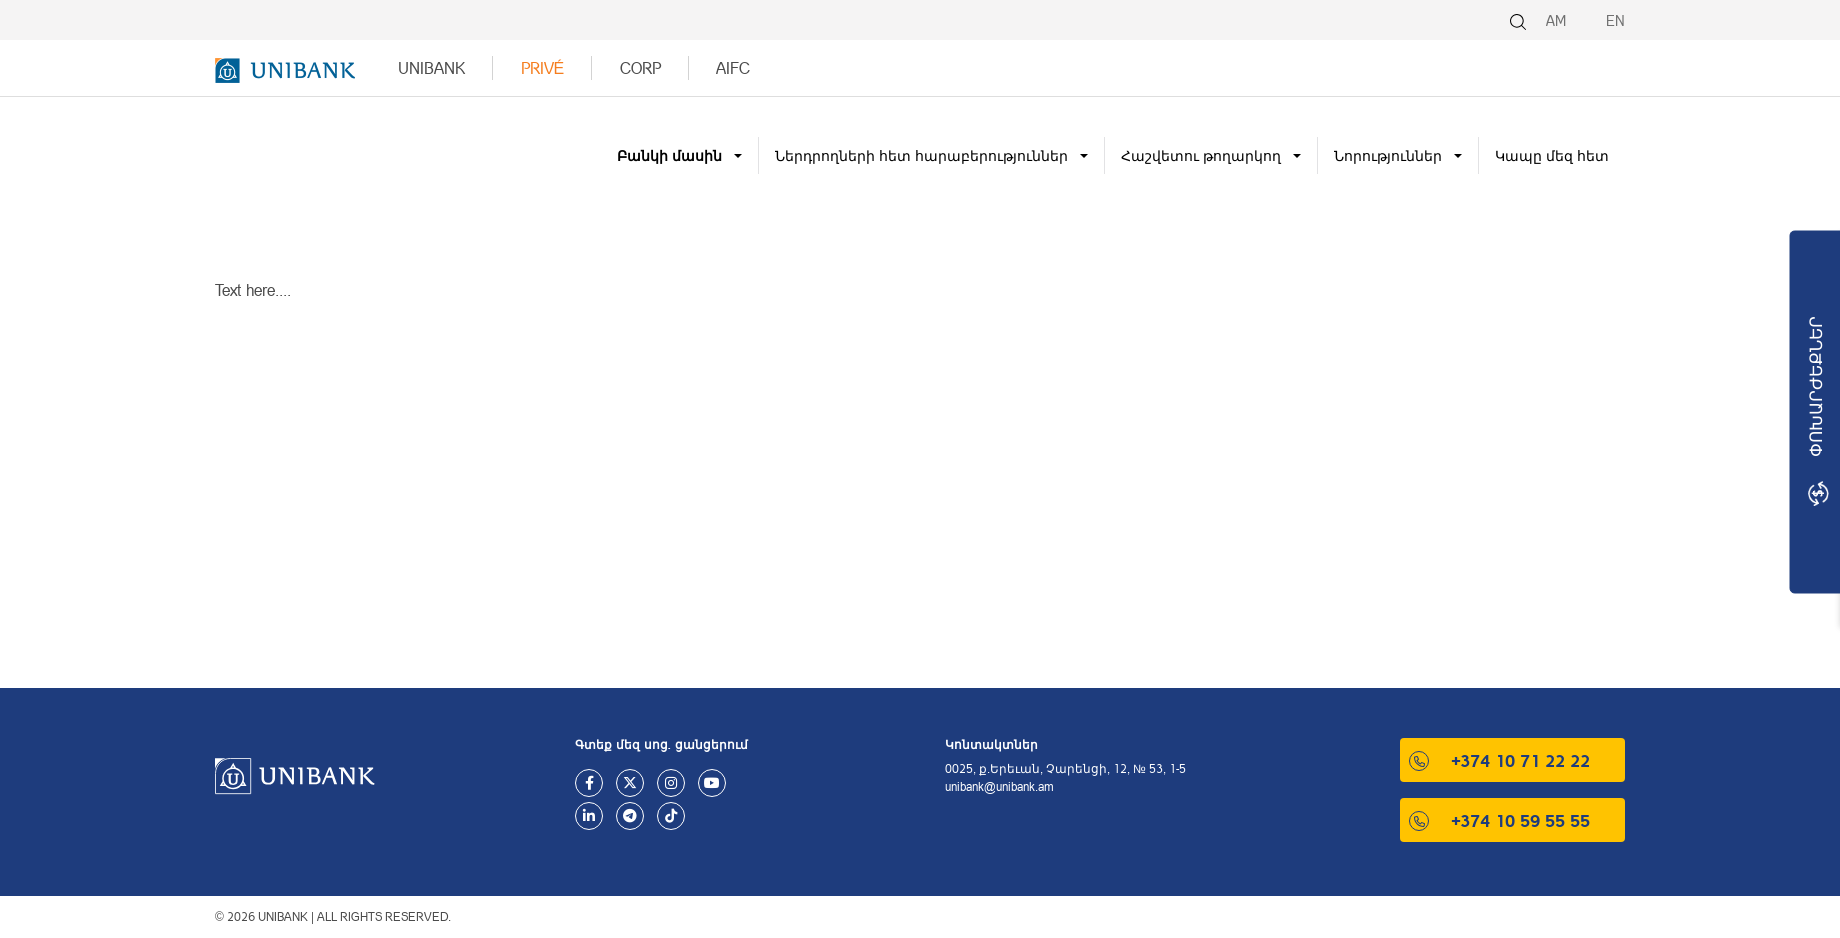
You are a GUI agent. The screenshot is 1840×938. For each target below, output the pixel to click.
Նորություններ (1388, 155)
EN (1615, 20)
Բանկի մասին (669, 155)
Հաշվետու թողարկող (1201, 155)
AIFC (733, 67)
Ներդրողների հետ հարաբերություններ (921, 155)
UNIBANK (431, 67)
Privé (543, 67)
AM (1556, 20)
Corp (640, 67)
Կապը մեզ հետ (1552, 155)
